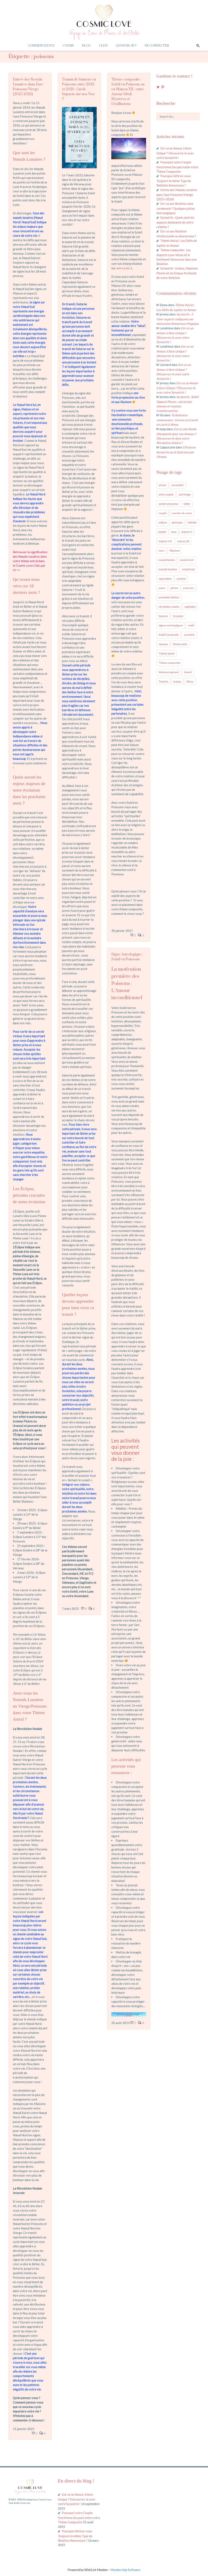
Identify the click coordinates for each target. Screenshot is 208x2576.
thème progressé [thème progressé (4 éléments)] (169, 672)
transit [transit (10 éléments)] (188, 672)
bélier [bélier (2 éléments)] (187, 503)
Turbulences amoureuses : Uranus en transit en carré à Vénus (177, 419)
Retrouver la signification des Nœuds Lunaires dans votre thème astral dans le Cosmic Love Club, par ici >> (30, 561)
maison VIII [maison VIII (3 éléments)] (165, 541)
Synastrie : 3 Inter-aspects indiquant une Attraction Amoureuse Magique (177, 318)
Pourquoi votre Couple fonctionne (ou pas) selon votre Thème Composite (177, 166)
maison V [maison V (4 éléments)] (186, 531)
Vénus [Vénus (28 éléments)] (189, 681)
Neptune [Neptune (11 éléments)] (175, 550)
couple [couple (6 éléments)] (163, 513)
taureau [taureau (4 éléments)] (163, 644)
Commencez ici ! (41, 46)
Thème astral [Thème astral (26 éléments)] (166, 653)
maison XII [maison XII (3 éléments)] (183, 541)
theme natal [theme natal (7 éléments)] (180, 644)
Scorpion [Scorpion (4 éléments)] (178, 616)
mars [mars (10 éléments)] (162, 550)
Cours (68, 46)
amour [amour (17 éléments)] (162, 485)
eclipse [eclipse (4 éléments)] (163, 522)
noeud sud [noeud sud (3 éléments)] (188, 569)
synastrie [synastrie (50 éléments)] (189, 634)
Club (103, 46)
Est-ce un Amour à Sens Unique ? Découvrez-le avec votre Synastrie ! (175, 152)
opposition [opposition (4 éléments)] (165, 578)
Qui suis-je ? (126, 46)
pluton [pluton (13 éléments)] (174, 588)
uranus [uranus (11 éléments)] (177, 681)
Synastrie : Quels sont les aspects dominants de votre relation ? (175, 222)
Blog (86, 46)
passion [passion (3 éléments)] (181, 578)
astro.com (123, 268)
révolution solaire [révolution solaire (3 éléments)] (169, 606)
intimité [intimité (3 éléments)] (192, 522)
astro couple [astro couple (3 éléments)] (166, 494)
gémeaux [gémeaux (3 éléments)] (177, 522)
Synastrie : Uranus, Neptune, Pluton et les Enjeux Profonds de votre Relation (177, 272)
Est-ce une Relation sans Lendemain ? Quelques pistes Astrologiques (175, 208)
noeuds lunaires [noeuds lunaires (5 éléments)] (168, 569)
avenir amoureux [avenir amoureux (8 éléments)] (169, 503)
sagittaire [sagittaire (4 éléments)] (190, 606)
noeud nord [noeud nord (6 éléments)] (187, 560)
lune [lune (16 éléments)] (173, 531)
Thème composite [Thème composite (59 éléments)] (169, 662)
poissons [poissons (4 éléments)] (188, 588)
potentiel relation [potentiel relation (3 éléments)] (169, 597)
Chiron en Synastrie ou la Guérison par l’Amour (175, 451)
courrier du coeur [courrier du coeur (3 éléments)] (182, 513)
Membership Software (125, 2570)
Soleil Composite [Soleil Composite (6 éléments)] (169, 634)
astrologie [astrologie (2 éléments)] (185, 494)
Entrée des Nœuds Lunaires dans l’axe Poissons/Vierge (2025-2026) (176, 194)
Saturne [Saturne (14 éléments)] (163, 616)
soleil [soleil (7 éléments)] (191, 625)
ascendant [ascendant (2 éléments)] (177, 485)
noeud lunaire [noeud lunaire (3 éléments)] (167, 560)
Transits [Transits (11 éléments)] (163, 681)
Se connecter (157, 46)
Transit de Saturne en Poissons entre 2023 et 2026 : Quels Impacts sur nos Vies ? (79, 89)
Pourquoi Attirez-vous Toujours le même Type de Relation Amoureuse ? (173, 180)
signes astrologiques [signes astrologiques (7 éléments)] (171, 625)
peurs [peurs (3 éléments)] (162, 588)
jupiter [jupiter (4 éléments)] (162, 531)
